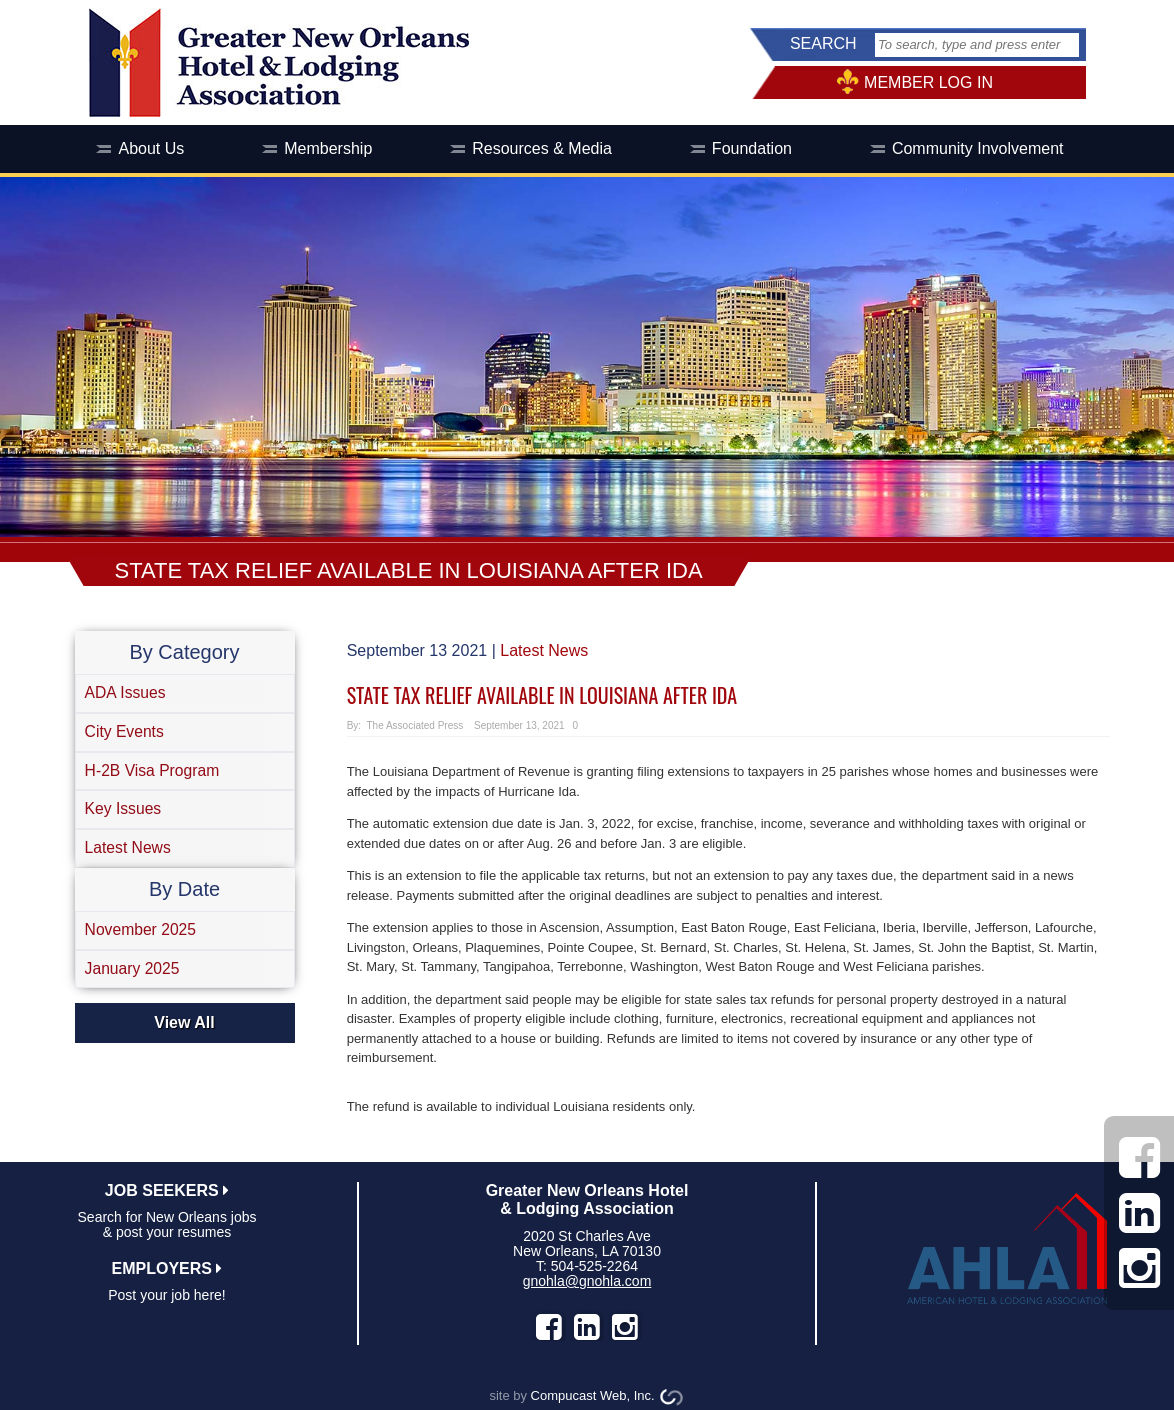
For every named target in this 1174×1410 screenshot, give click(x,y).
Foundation (752, 148)
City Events (126, 733)
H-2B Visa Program (155, 773)
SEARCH (823, 43)
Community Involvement (978, 148)
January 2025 (134, 976)
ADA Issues (127, 693)
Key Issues (125, 813)
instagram (625, 1327)
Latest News (130, 853)
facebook (549, 1327)
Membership (328, 148)
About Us (151, 148)
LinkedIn (587, 1327)
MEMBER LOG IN (928, 82)
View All (184, 1031)
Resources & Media (542, 148)
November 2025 (143, 936)
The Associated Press (414, 725)
